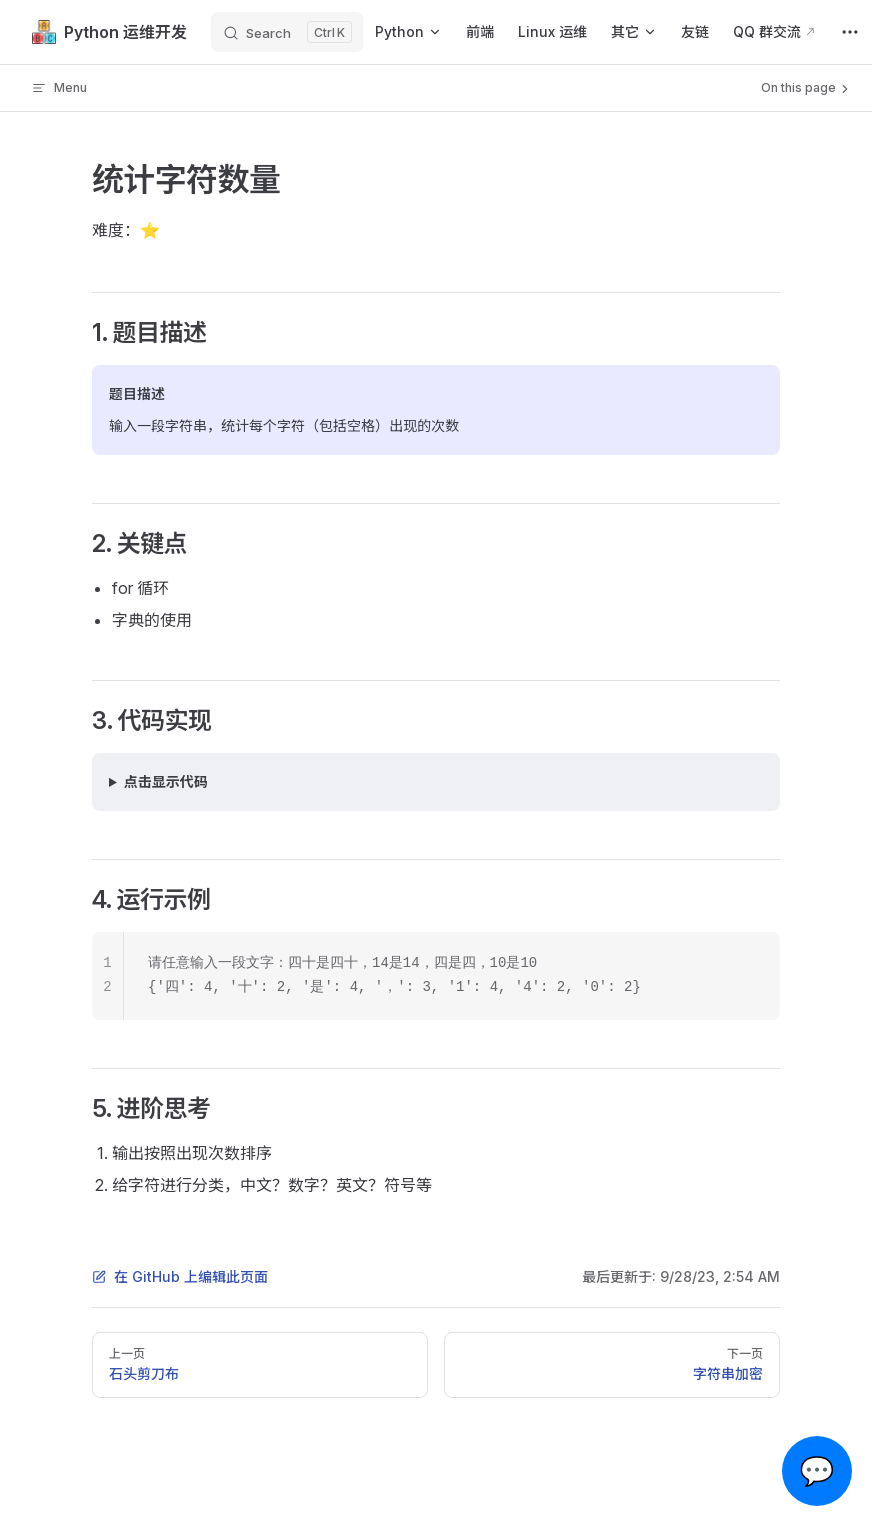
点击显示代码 (166, 781)
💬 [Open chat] (817, 1471)
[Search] (287, 32)
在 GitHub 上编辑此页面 (180, 1276)
